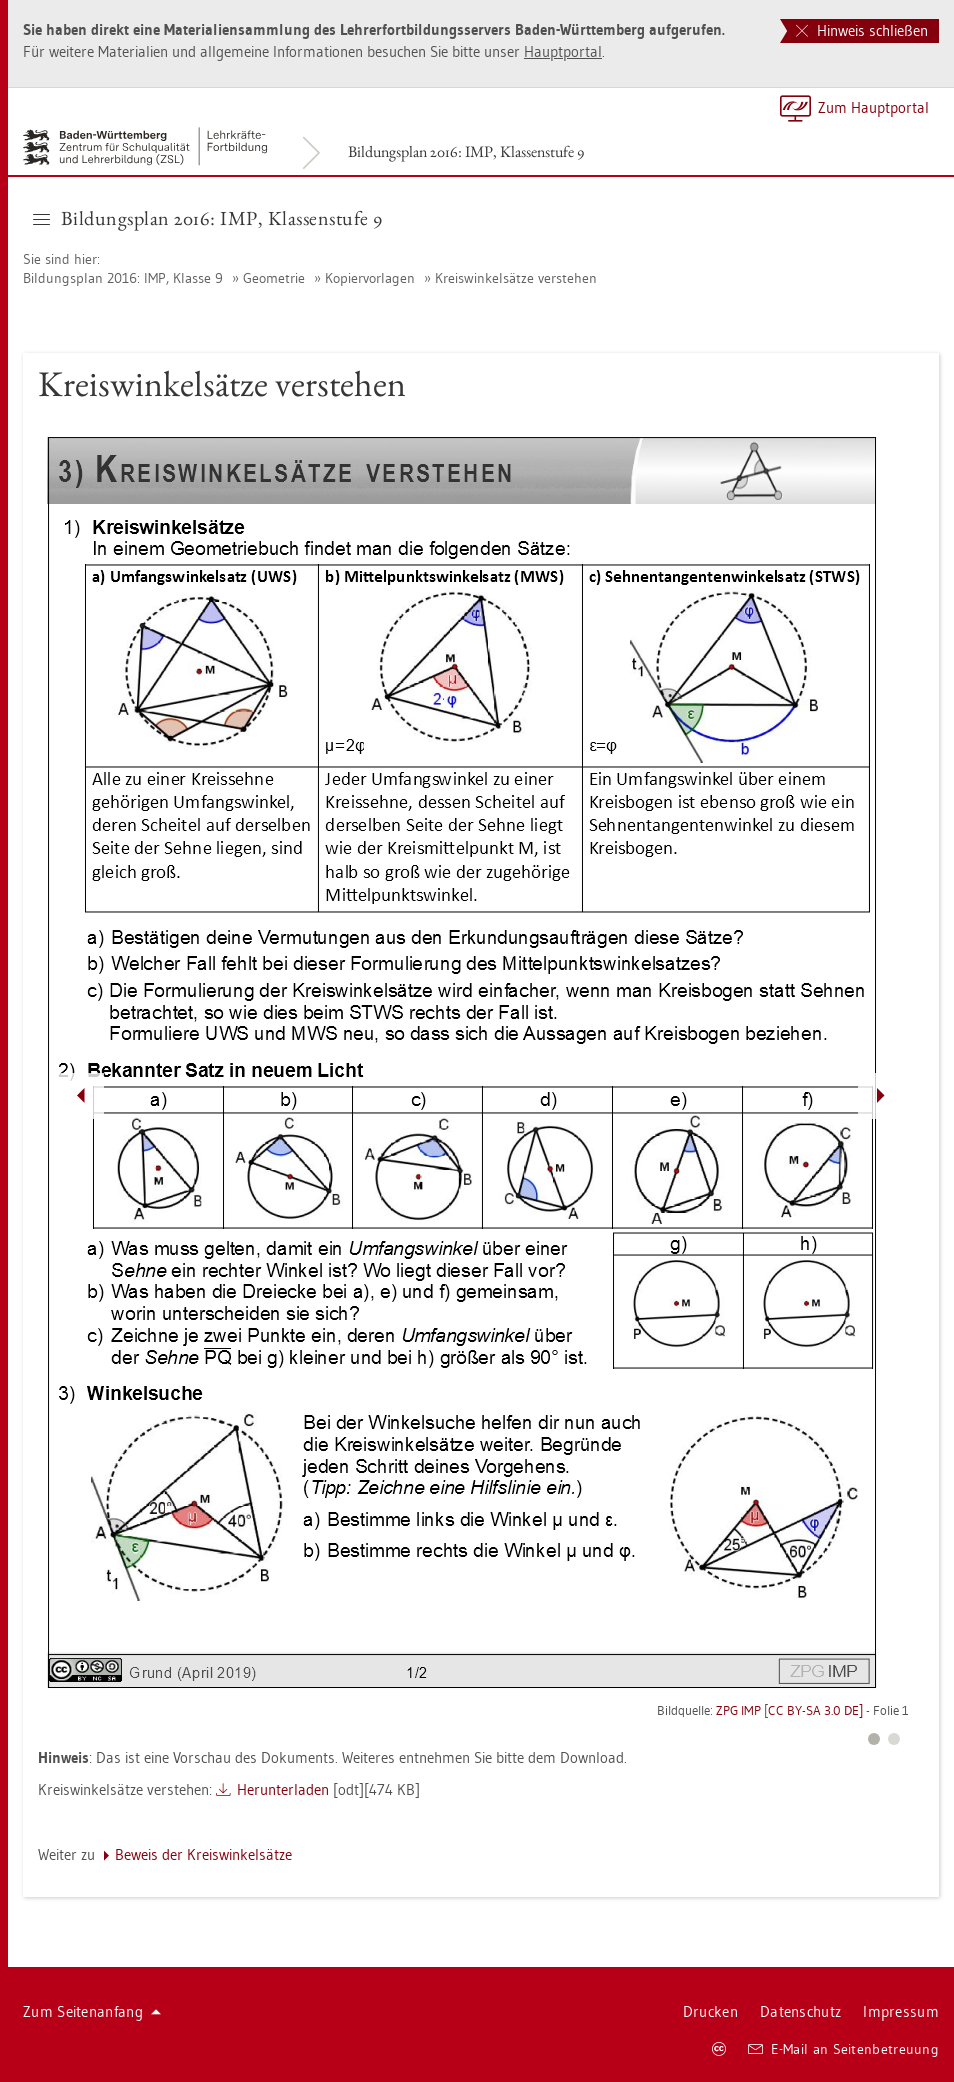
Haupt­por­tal (563, 51)
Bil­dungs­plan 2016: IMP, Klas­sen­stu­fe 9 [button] (208, 218)
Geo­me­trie (274, 278)
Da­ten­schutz (800, 2011)
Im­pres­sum (901, 2011)
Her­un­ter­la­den (283, 1789)
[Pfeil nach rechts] (881, 1096)
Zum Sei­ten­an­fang (92, 2011)
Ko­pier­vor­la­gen (370, 278)
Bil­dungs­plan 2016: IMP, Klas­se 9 (123, 278)
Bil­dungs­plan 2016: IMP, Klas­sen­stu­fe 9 (466, 151)
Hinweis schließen (862, 30)
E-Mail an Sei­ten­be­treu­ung (843, 2049)
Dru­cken (710, 2011)
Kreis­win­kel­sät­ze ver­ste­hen (516, 278)
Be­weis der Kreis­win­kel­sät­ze (203, 1854)
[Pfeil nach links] (81, 1096)
